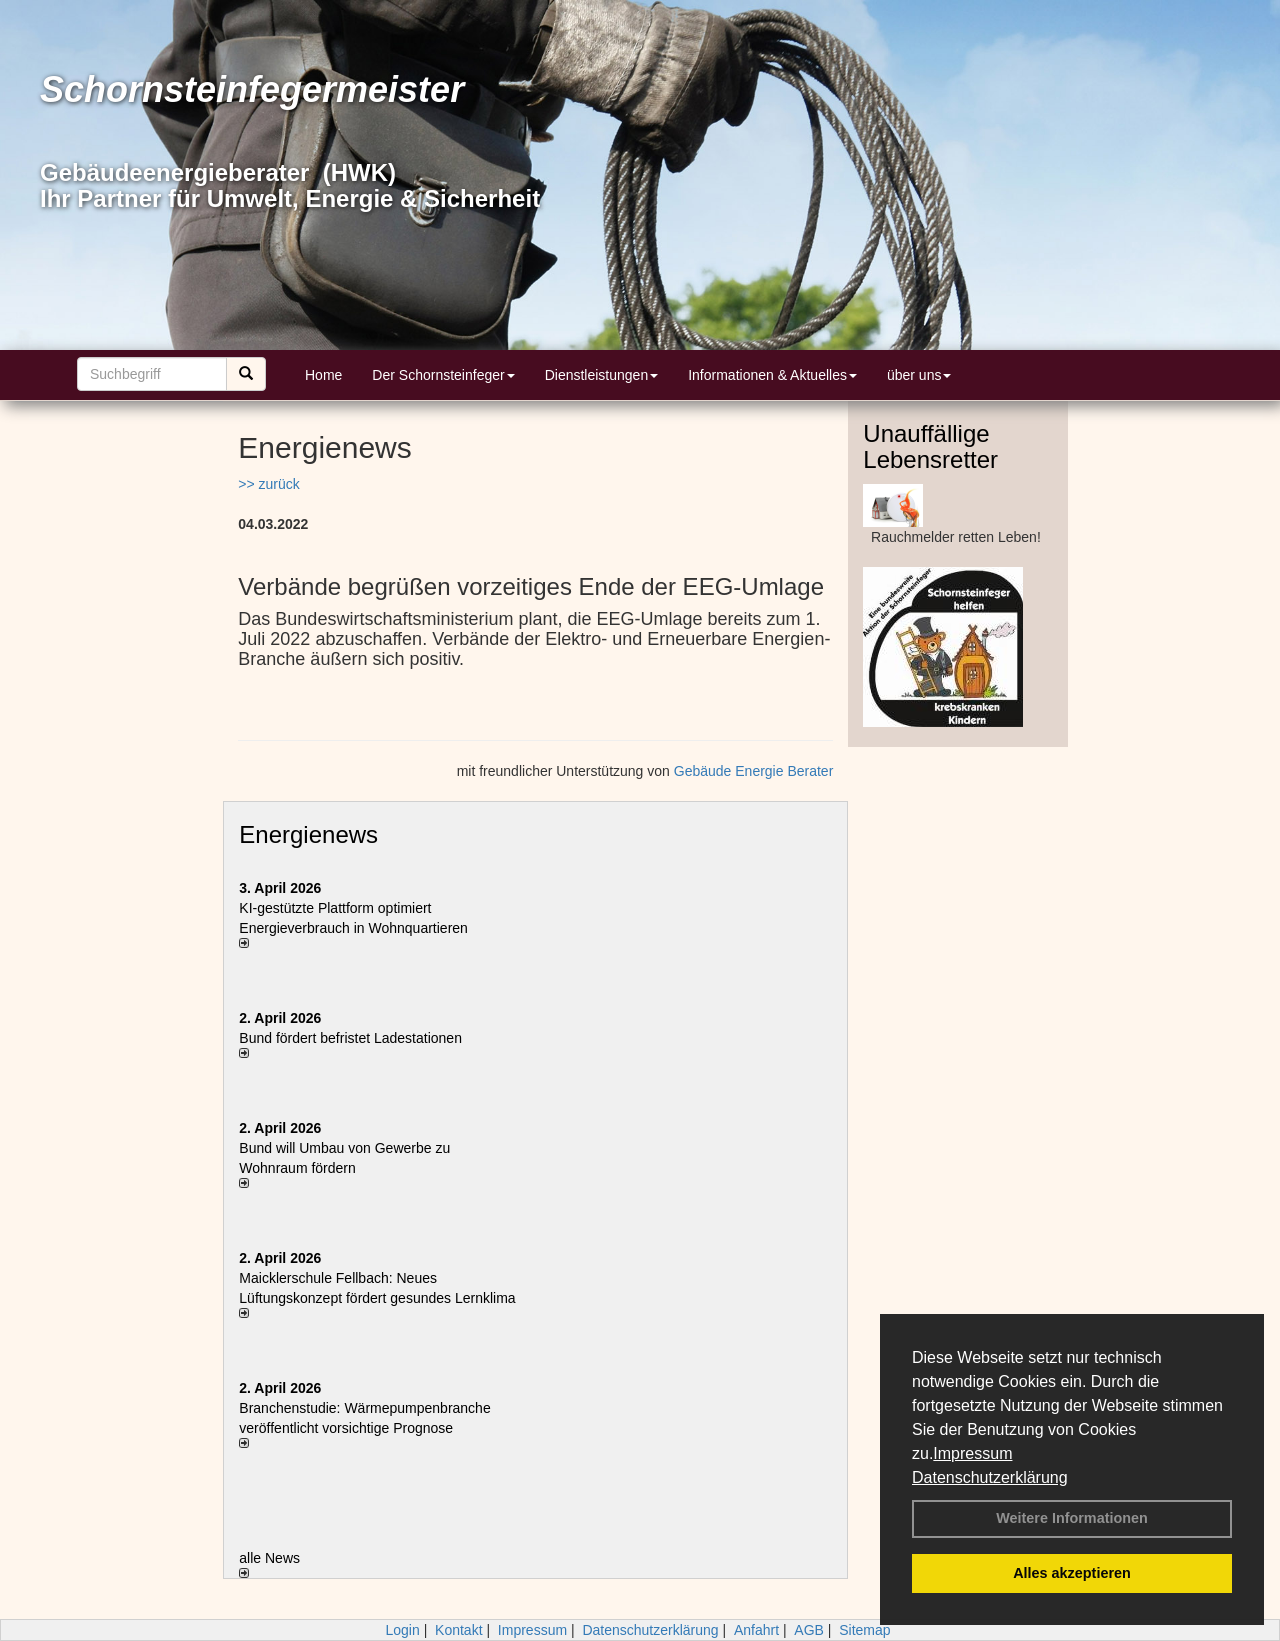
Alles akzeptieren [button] (1072, 1573)
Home (323, 375)
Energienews (308, 834)
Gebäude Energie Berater (754, 771)
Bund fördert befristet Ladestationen (350, 1038)
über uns (919, 375)
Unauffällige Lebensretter (930, 446)
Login (402, 1630)
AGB (809, 1630)
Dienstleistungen (602, 375)
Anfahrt (756, 1630)
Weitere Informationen (1072, 1518)
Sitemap (864, 1630)
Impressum (972, 1453)
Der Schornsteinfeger (443, 375)
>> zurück (268, 484)
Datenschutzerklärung (990, 1477)
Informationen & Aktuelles (772, 375)
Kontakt (458, 1630)
